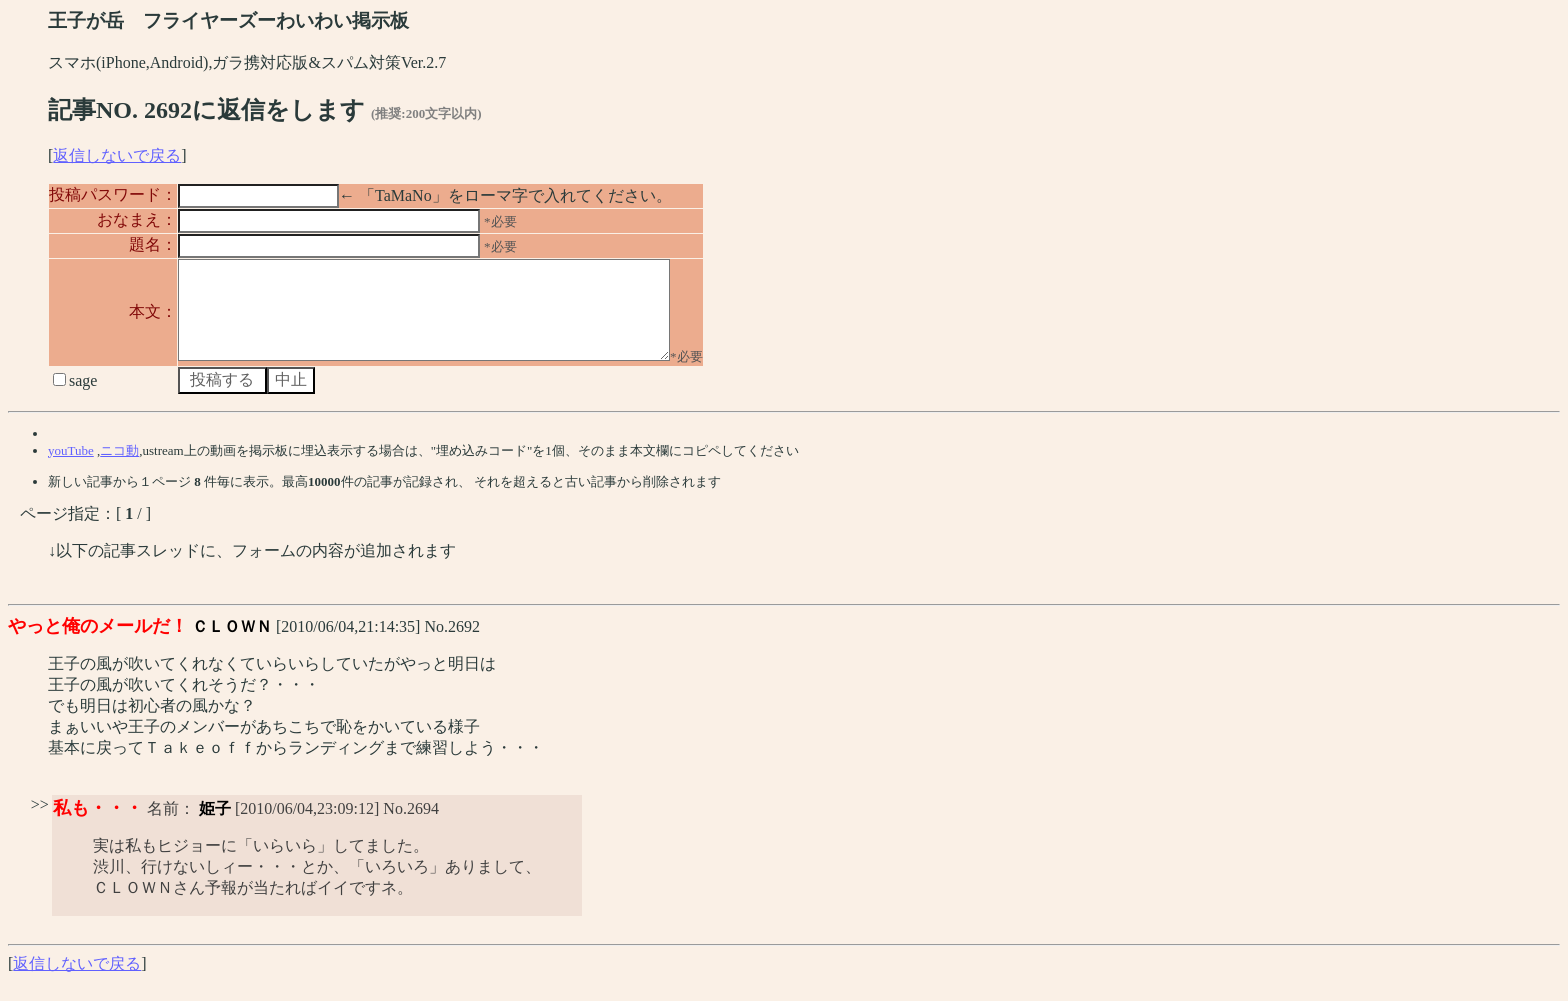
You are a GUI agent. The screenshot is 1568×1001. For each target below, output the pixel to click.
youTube (71, 468)
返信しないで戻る (117, 155)
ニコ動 (119, 468)
